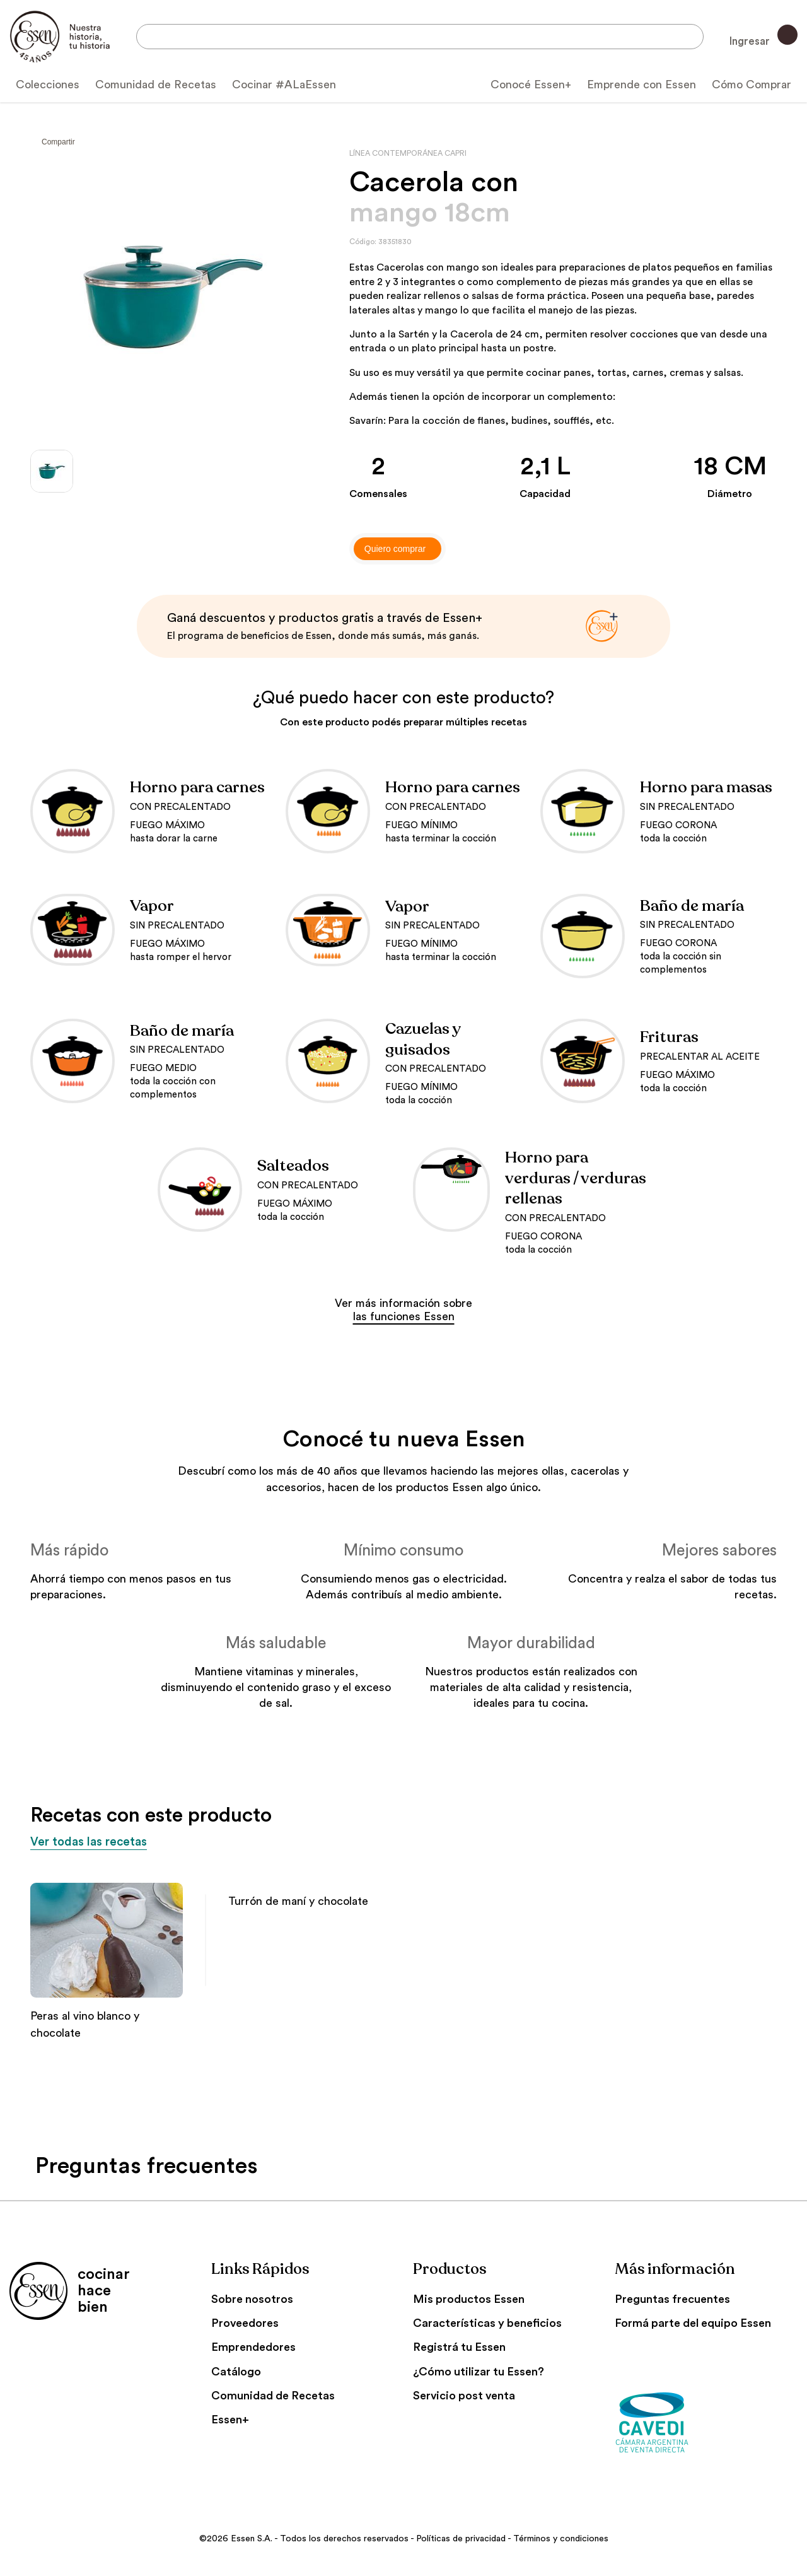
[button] (761, 1865)
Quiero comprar (395, 549)
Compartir (58, 142)
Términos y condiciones (560, 2540)
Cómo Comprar (751, 84)
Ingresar (762, 36)
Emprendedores (253, 2348)
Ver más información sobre (403, 1310)
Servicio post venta (464, 2397)
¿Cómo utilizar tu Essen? (478, 2373)
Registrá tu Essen (459, 2348)
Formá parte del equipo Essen (693, 2324)
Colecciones (47, 84)
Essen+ (230, 2421)
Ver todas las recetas (103, 1842)
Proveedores (245, 2324)
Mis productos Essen (469, 2300)
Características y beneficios (487, 2324)
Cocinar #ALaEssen (284, 84)
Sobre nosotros (252, 2300)
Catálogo (236, 2373)
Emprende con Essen (641, 84)
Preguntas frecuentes (672, 2300)
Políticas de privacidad (461, 2540)
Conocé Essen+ (531, 84)
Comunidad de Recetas (155, 84)
